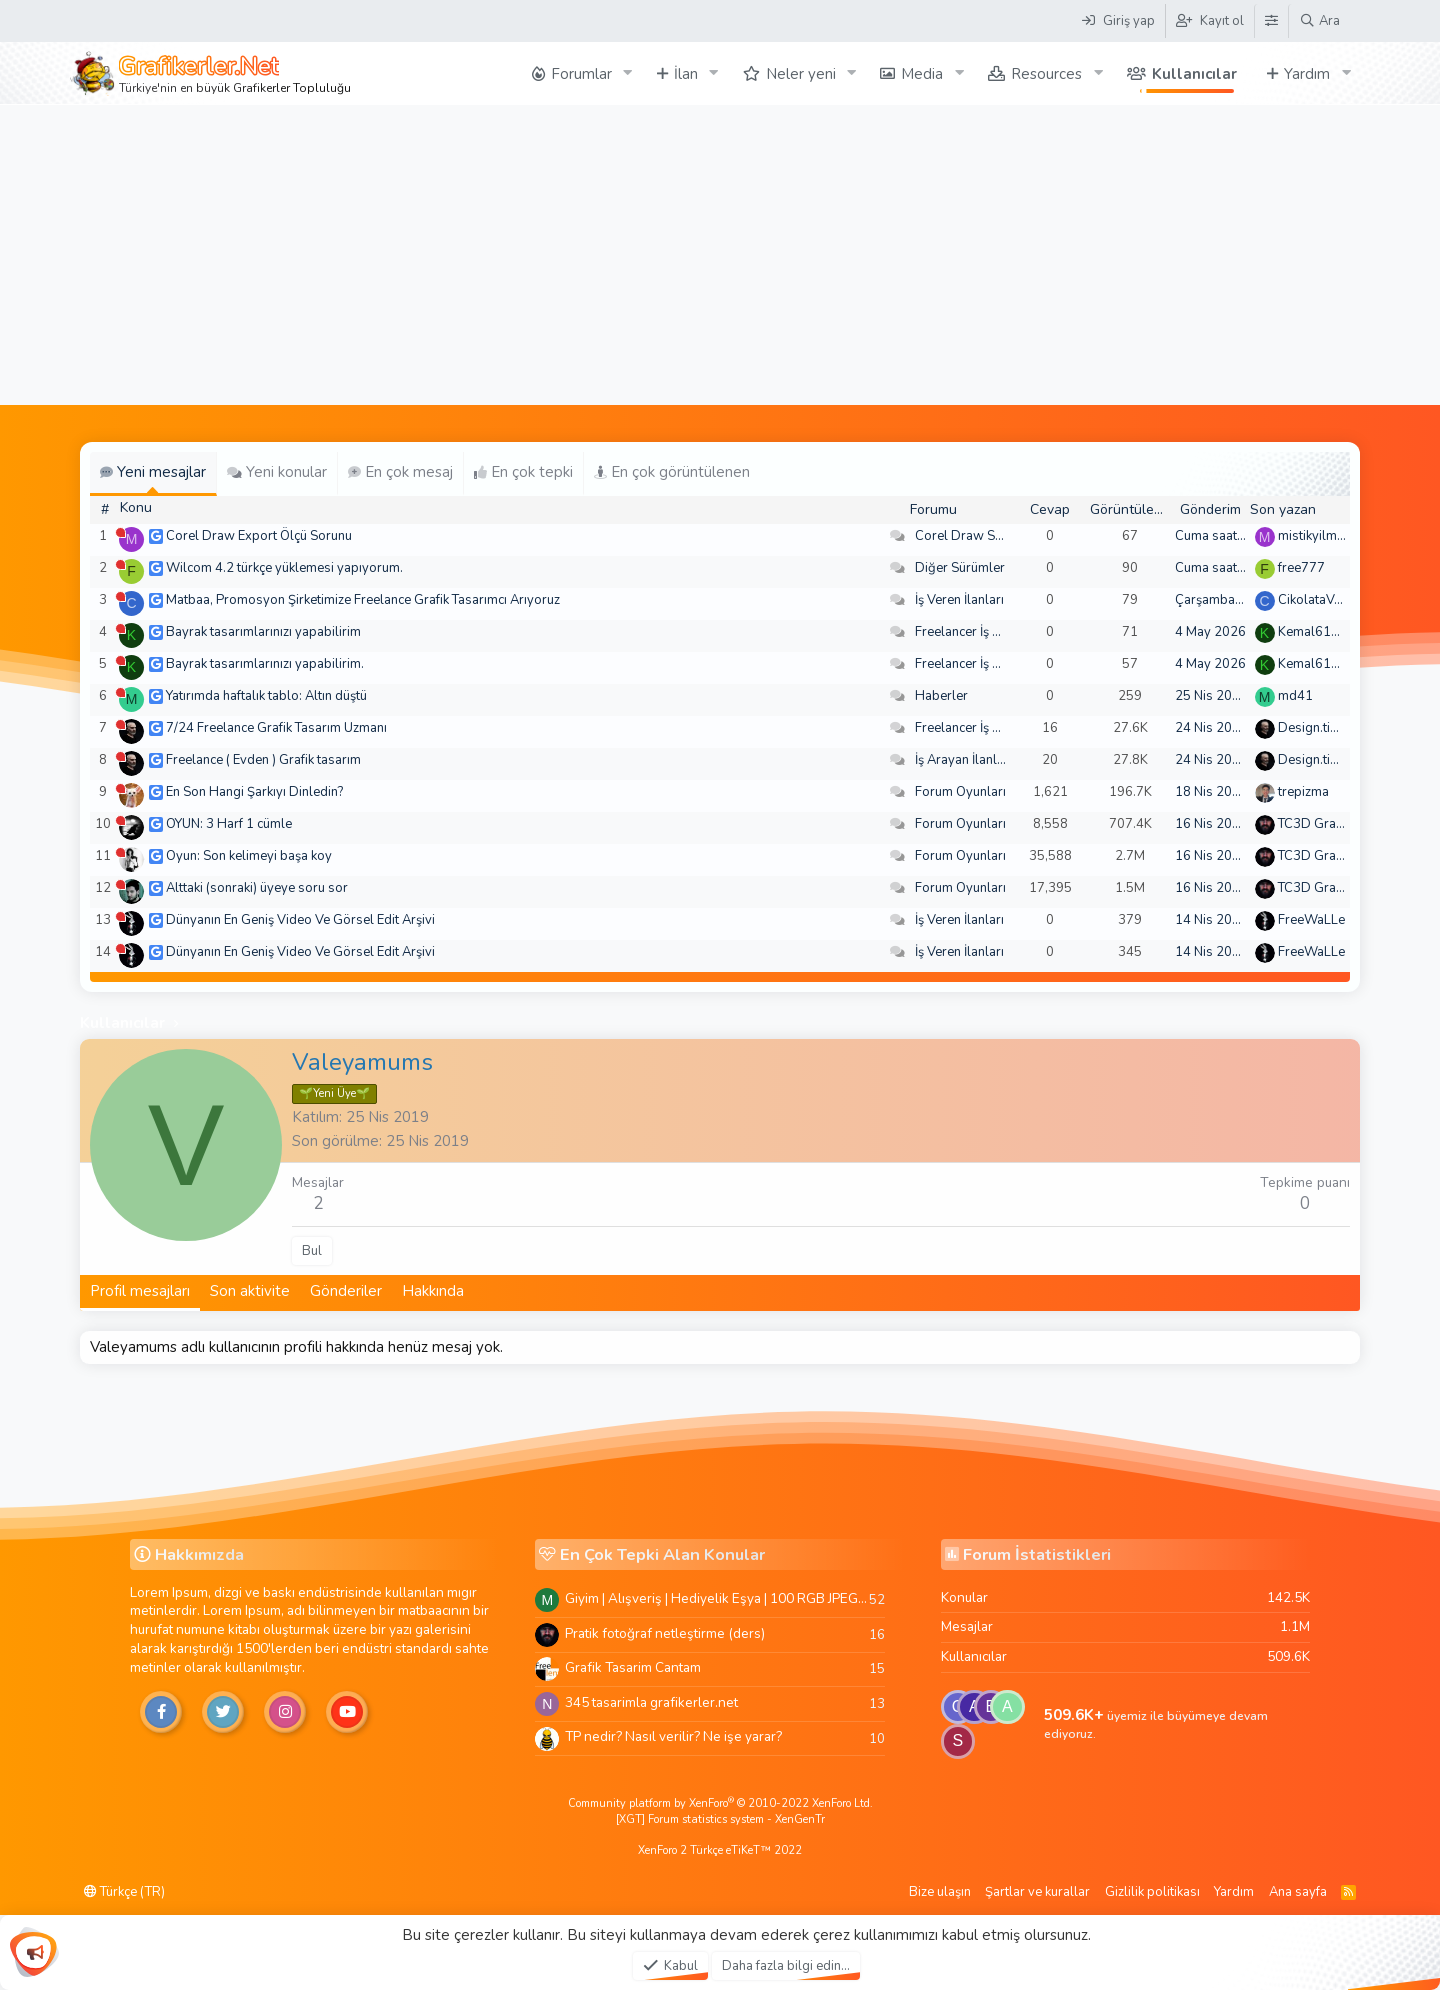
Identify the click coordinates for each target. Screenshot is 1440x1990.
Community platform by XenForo (720, 1803)
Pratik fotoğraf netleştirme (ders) (665, 1633)
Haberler (941, 696)
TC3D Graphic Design (1341, 824)
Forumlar (581, 74)
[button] (628, 73)
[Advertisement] (720, 255)
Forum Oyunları (960, 792)
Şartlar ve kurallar (1037, 1892)
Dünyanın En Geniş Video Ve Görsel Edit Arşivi (300, 920)
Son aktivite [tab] (250, 1291)
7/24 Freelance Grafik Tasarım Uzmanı (276, 728)
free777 (1301, 568)
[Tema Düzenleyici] (1271, 21)
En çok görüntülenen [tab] (672, 472)
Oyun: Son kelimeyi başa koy (249, 856)
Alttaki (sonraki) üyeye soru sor (257, 888)
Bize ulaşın (940, 1892)
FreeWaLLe (1311, 920)
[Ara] (1319, 21)
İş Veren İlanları (959, 600)
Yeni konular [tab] (277, 472)
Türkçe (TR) (124, 1892)
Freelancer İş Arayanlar (982, 632)
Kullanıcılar (1194, 74)
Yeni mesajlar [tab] (153, 472)
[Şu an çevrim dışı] (120, 532)
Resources (1046, 74)
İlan (686, 74)
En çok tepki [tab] (523, 472)
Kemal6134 (1312, 632)
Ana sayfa (1298, 1892)
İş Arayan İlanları (963, 760)
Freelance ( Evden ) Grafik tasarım (263, 760)
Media (922, 74)
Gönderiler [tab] (346, 1291)
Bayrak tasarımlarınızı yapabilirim (263, 632)
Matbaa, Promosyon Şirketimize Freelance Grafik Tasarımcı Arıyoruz (363, 600)
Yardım (1307, 74)
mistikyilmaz (1314, 536)
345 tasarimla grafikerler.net (651, 1702)
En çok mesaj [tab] (400, 472)
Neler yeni (801, 74)
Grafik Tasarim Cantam (633, 1667)
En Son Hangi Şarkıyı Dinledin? (254, 792)
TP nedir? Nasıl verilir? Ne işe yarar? (673, 1736)
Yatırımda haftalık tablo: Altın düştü (266, 696)
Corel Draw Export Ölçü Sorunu (259, 536)
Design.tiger (1314, 728)
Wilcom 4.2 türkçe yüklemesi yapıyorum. (284, 568)
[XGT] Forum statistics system (720, 1819)
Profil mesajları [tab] (140, 1291)
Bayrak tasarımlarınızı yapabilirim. (265, 664)
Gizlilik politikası (1152, 1892)
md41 (1295, 696)
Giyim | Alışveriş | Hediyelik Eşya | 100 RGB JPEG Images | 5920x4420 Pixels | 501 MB (717, 1598)
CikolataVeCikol (1324, 600)
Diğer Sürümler (960, 568)
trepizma (1303, 792)
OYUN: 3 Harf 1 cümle (229, 824)
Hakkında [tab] (433, 1291)
